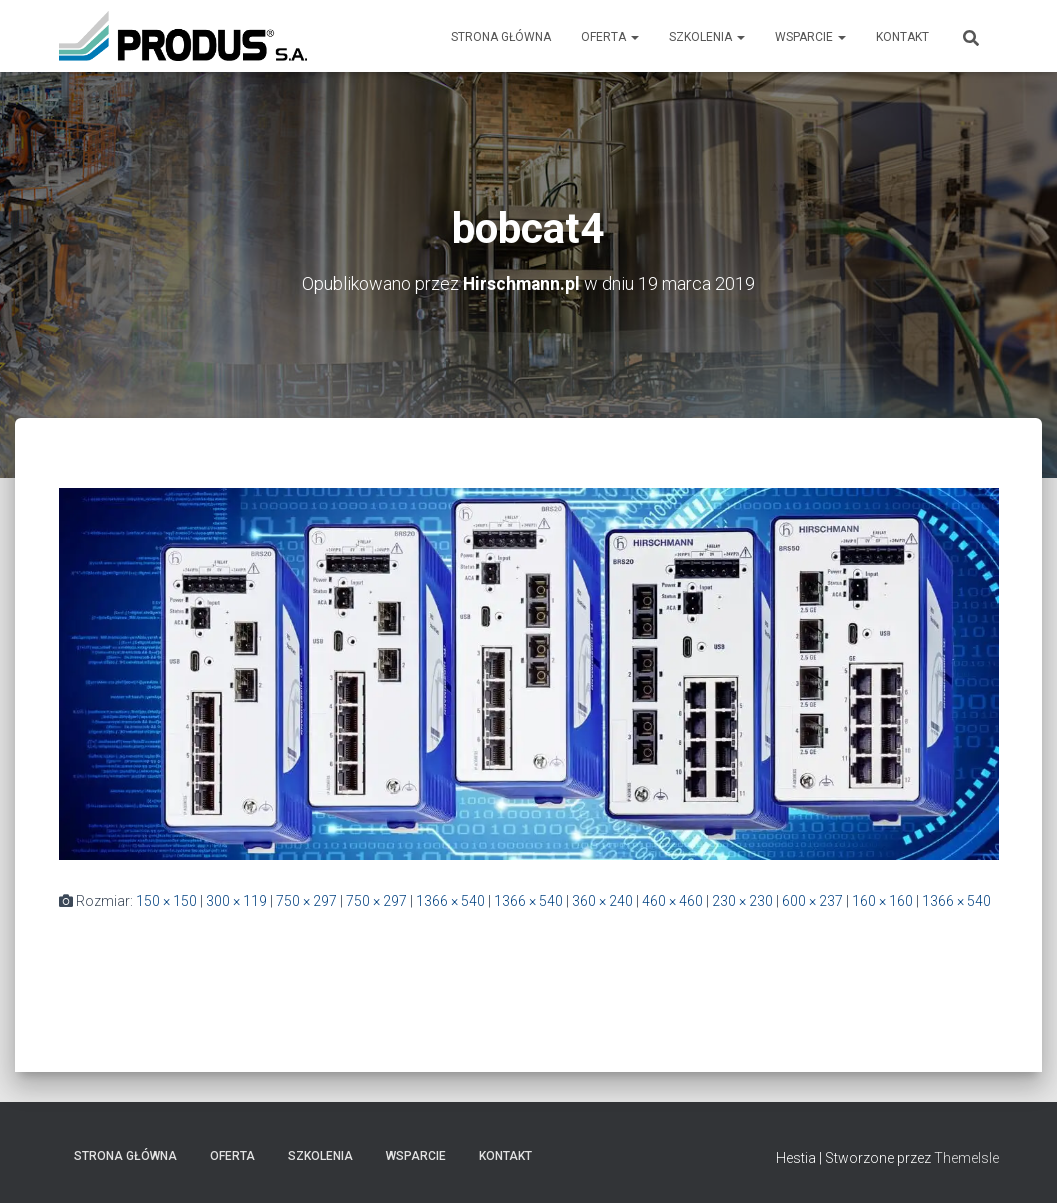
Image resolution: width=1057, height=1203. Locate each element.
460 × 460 (672, 900)
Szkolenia (707, 37)
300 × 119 (236, 900)
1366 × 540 (450, 900)
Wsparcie (810, 37)
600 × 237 (812, 900)
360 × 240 (602, 900)
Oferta (610, 37)
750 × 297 (306, 900)
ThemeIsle (966, 1158)
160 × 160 (882, 900)
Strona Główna (501, 37)
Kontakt (902, 37)
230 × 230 (742, 900)
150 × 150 (166, 900)
